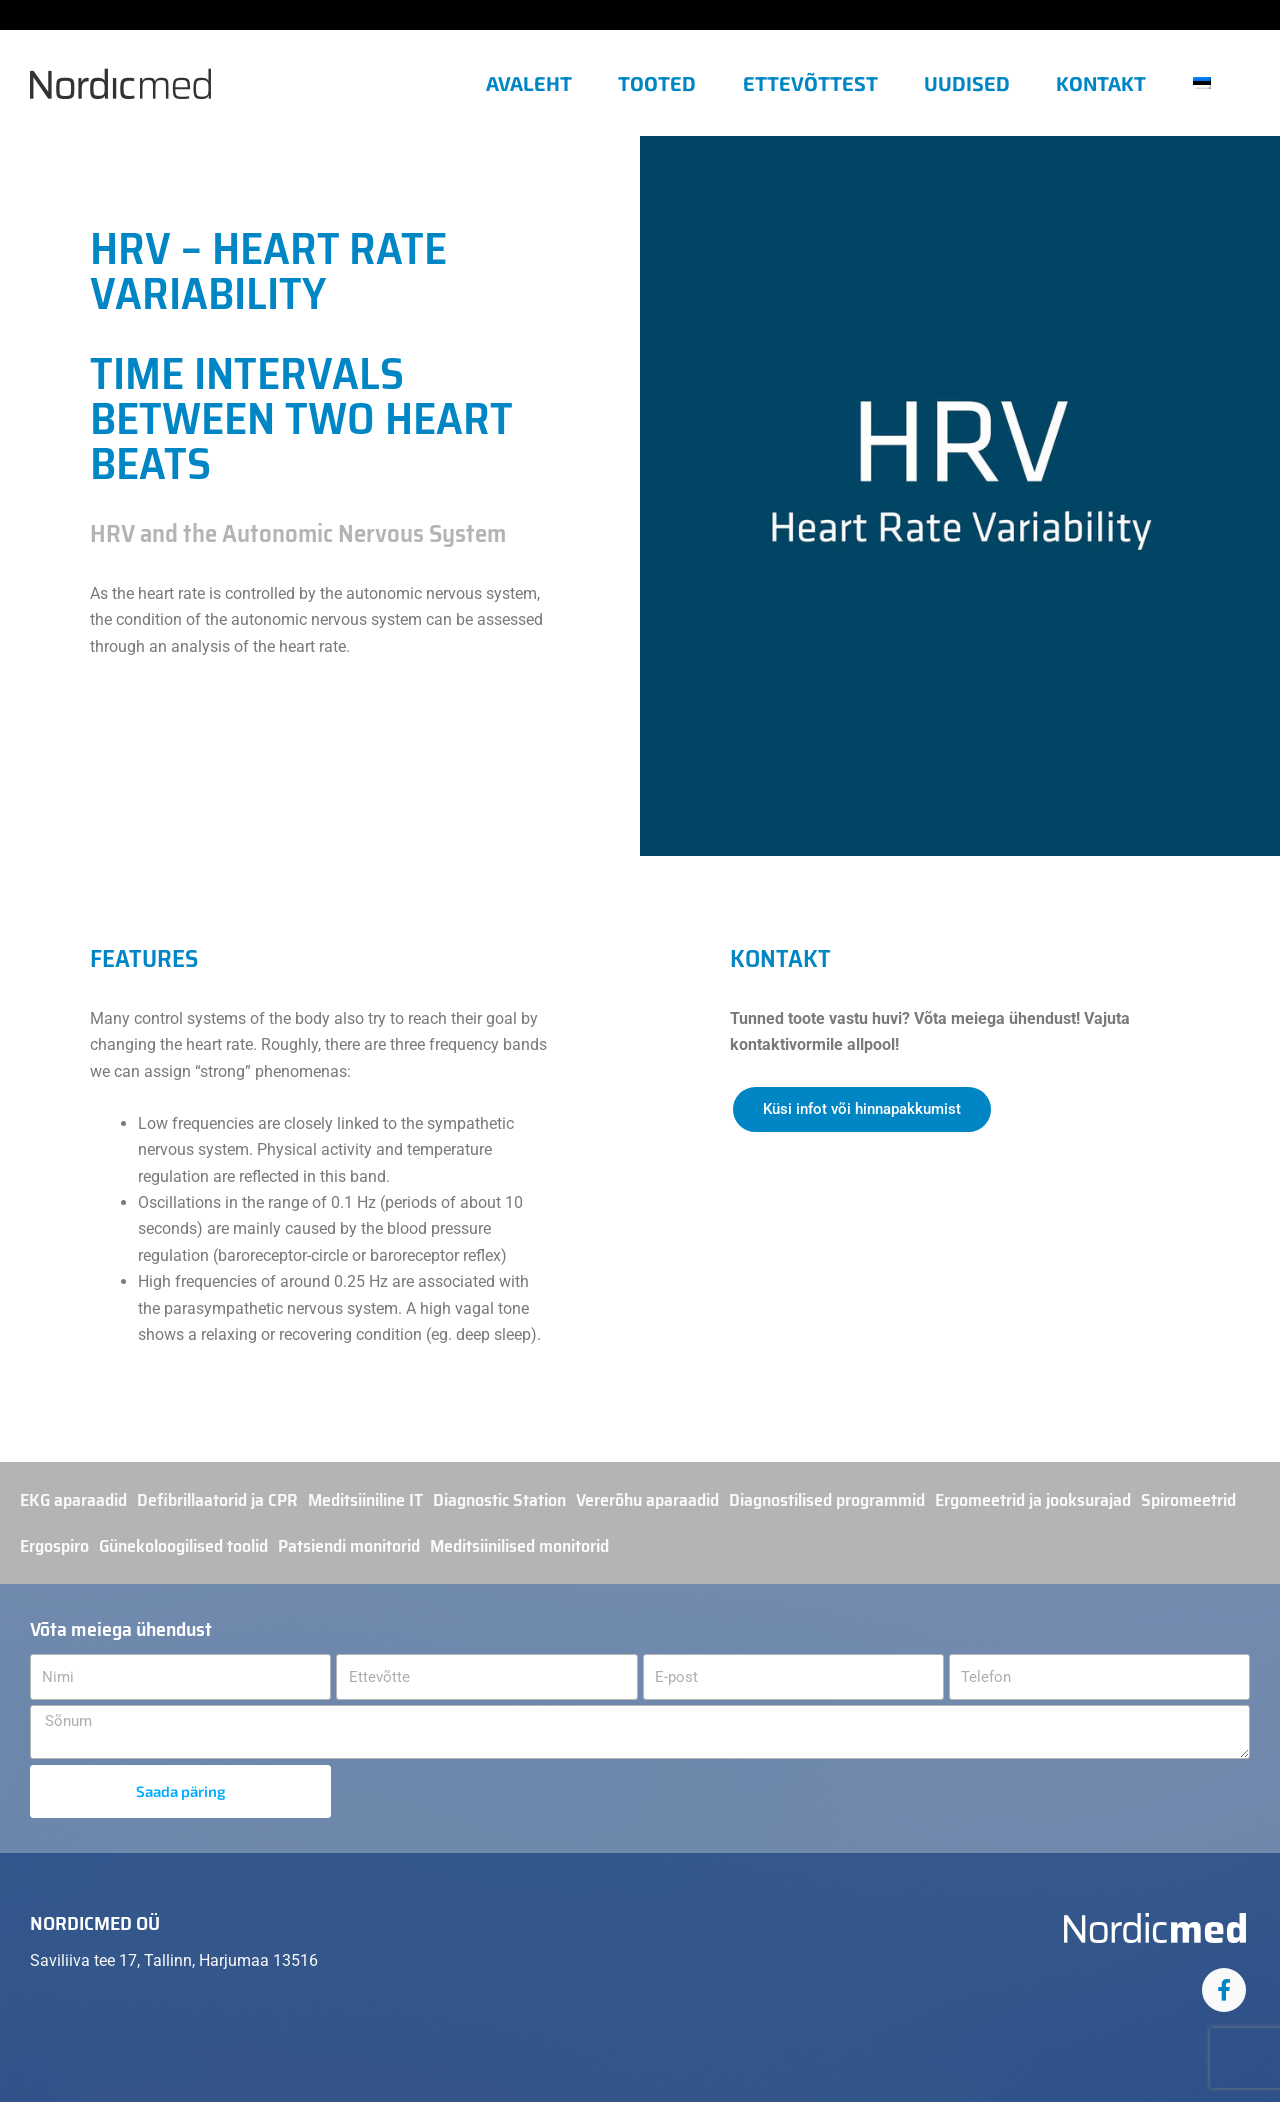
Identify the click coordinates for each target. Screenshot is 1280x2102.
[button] (1210, 83)
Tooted (657, 83)
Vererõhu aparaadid (647, 1500)
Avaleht (529, 83)
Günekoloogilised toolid (183, 1546)
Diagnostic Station (499, 1500)
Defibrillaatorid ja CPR (217, 1500)
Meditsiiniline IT (365, 1500)
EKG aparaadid (73, 1500)
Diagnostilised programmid (827, 1500)
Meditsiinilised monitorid (519, 1546)
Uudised (967, 83)
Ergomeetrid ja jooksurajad (1033, 1500)
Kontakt (1101, 83)
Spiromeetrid (1188, 1500)
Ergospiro (54, 1546)
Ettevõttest (810, 83)
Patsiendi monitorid (349, 1546)
